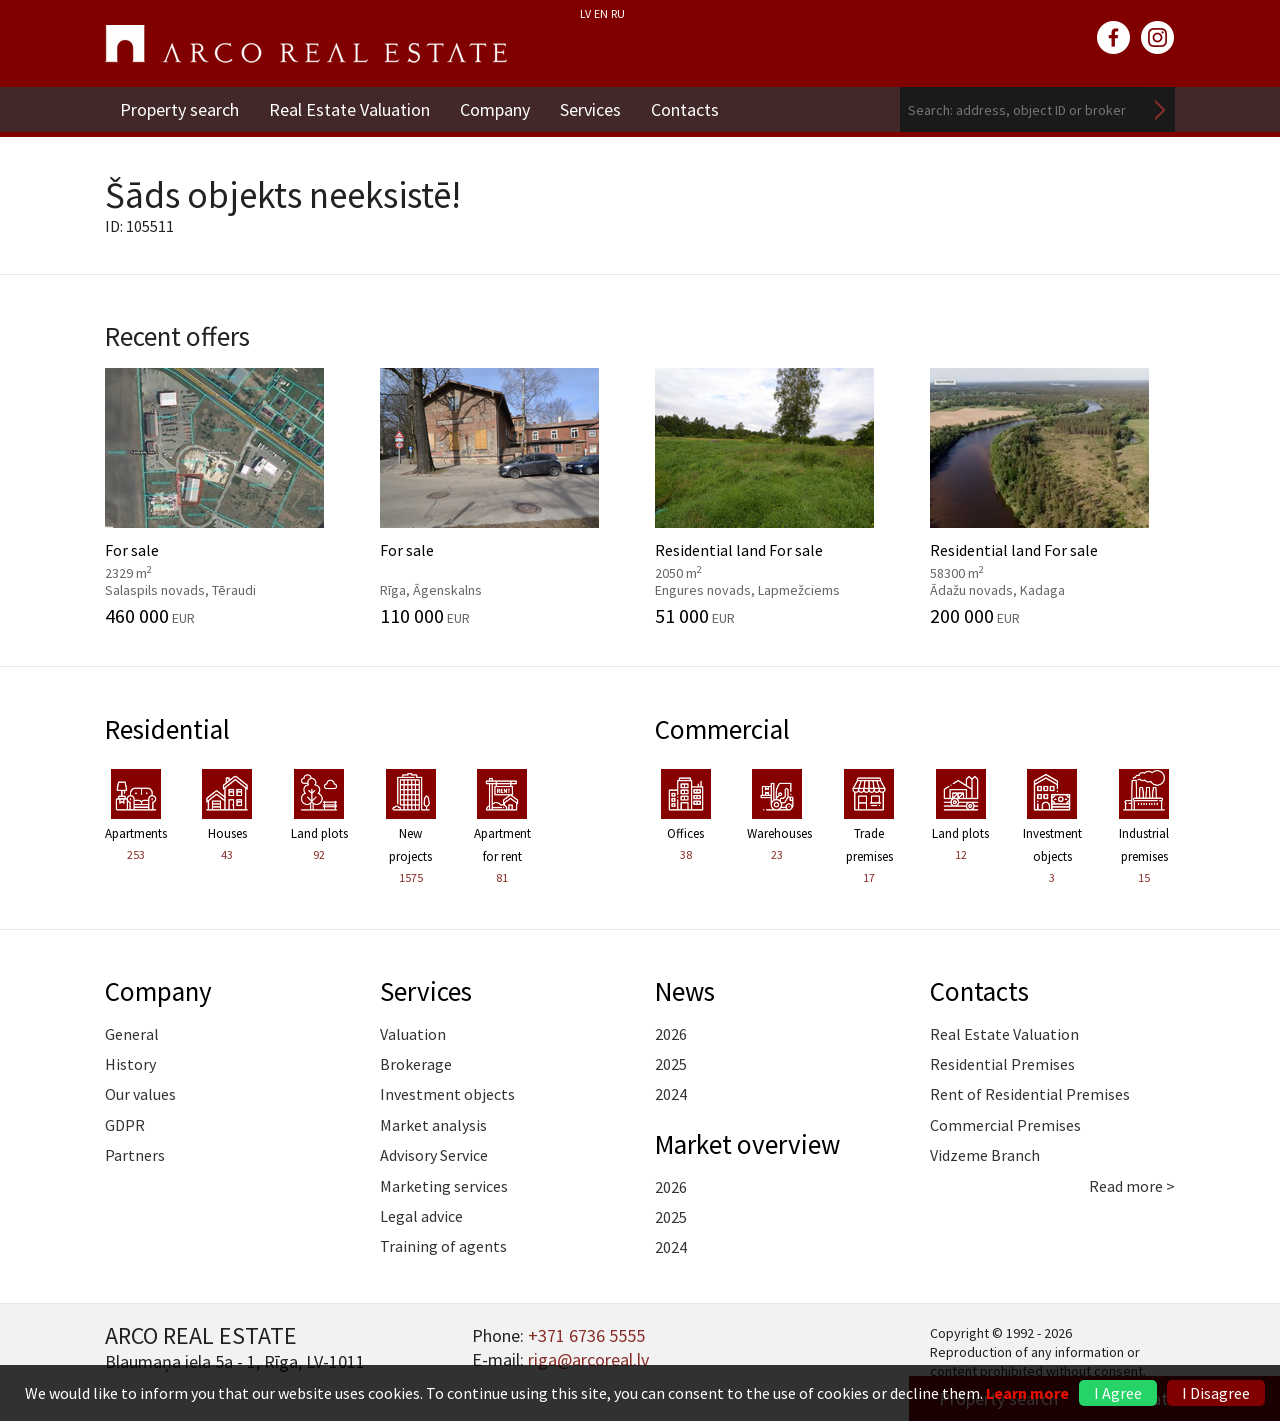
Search (1160, 109)
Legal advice (421, 1216)
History (130, 1064)
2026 (671, 1034)
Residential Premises (1002, 1064)
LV (585, 13)
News (685, 991)
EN (601, 13)
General (132, 1034)
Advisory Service (434, 1155)
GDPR (125, 1125)
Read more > (1132, 1186)
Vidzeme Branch (985, 1155)
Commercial (722, 729)
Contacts (685, 109)
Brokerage (416, 1064)
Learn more (1027, 1393)
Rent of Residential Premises (1030, 1094)
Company (495, 109)
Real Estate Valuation (349, 109)
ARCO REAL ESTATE (306, 44)
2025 (671, 1064)
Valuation (413, 1034)
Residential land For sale (777, 497)
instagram (1158, 38)
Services (590, 109)
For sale (227, 497)
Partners (135, 1155)
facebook (1114, 38)
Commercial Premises (1005, 1125)
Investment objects (447, 1094)
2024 (671, 1094)
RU (618, 13)
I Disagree (1216, 1393)
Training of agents (443, 1246)
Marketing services (444, 1186)
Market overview (747, 1144)
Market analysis (433, 1125)
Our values (140, 1094)
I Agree (1118, 1393)
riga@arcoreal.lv (588, 1359)
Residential (167, 729)
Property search (179, 109)
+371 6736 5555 (586, 1335)
